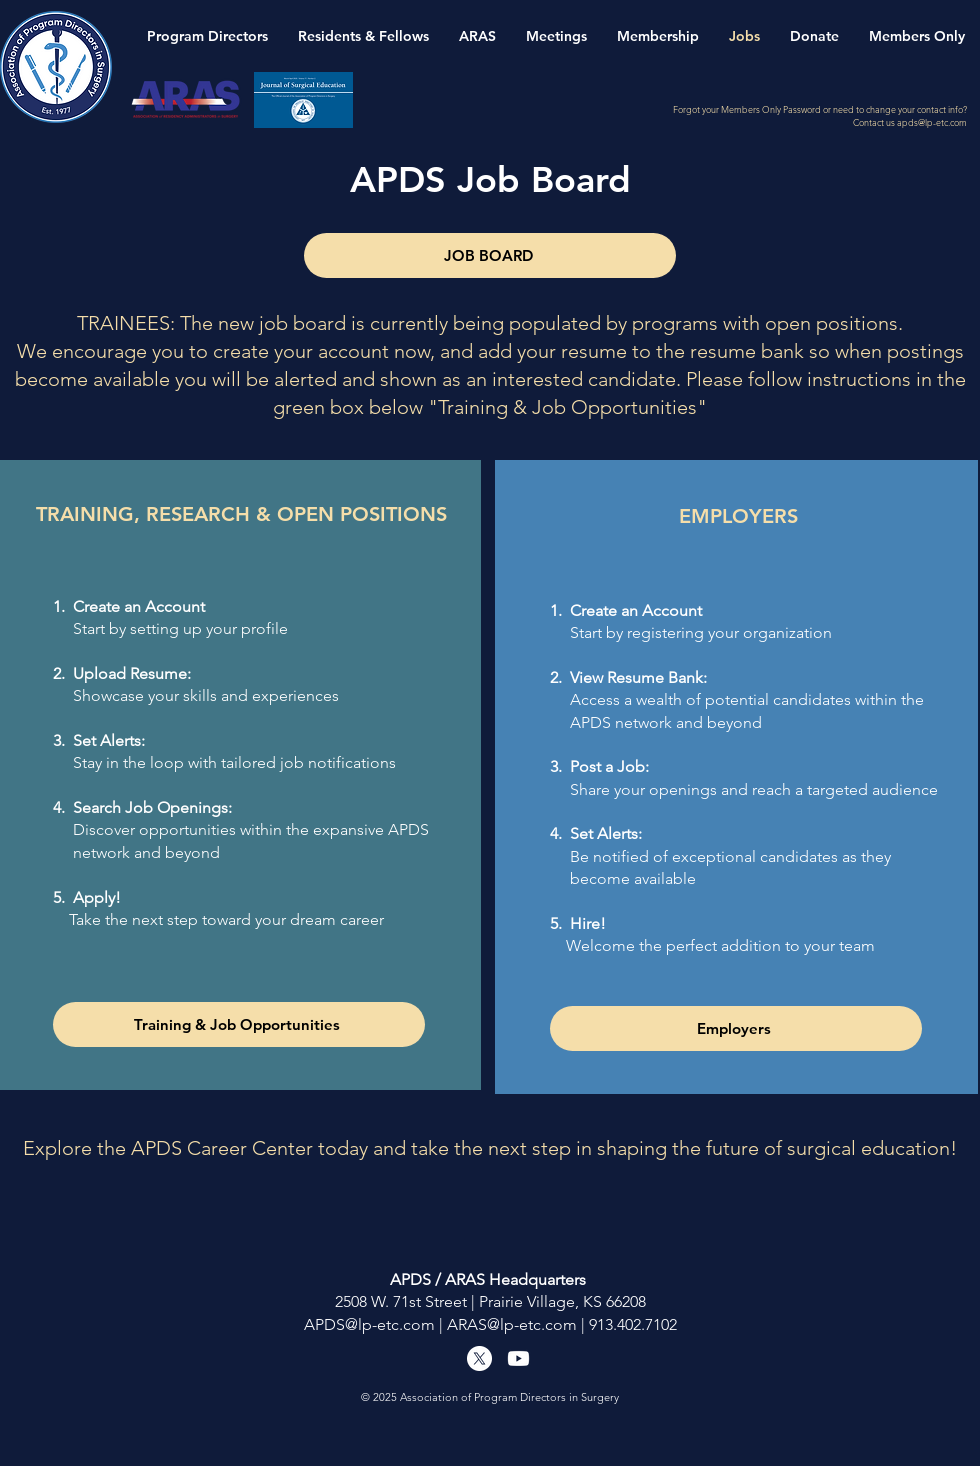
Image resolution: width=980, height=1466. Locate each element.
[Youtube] (518, 1358)
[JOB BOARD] (490, 255)
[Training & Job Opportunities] (239, 1024)
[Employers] (736, 1028)
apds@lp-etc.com (932, 122)
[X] (479, 1358)
